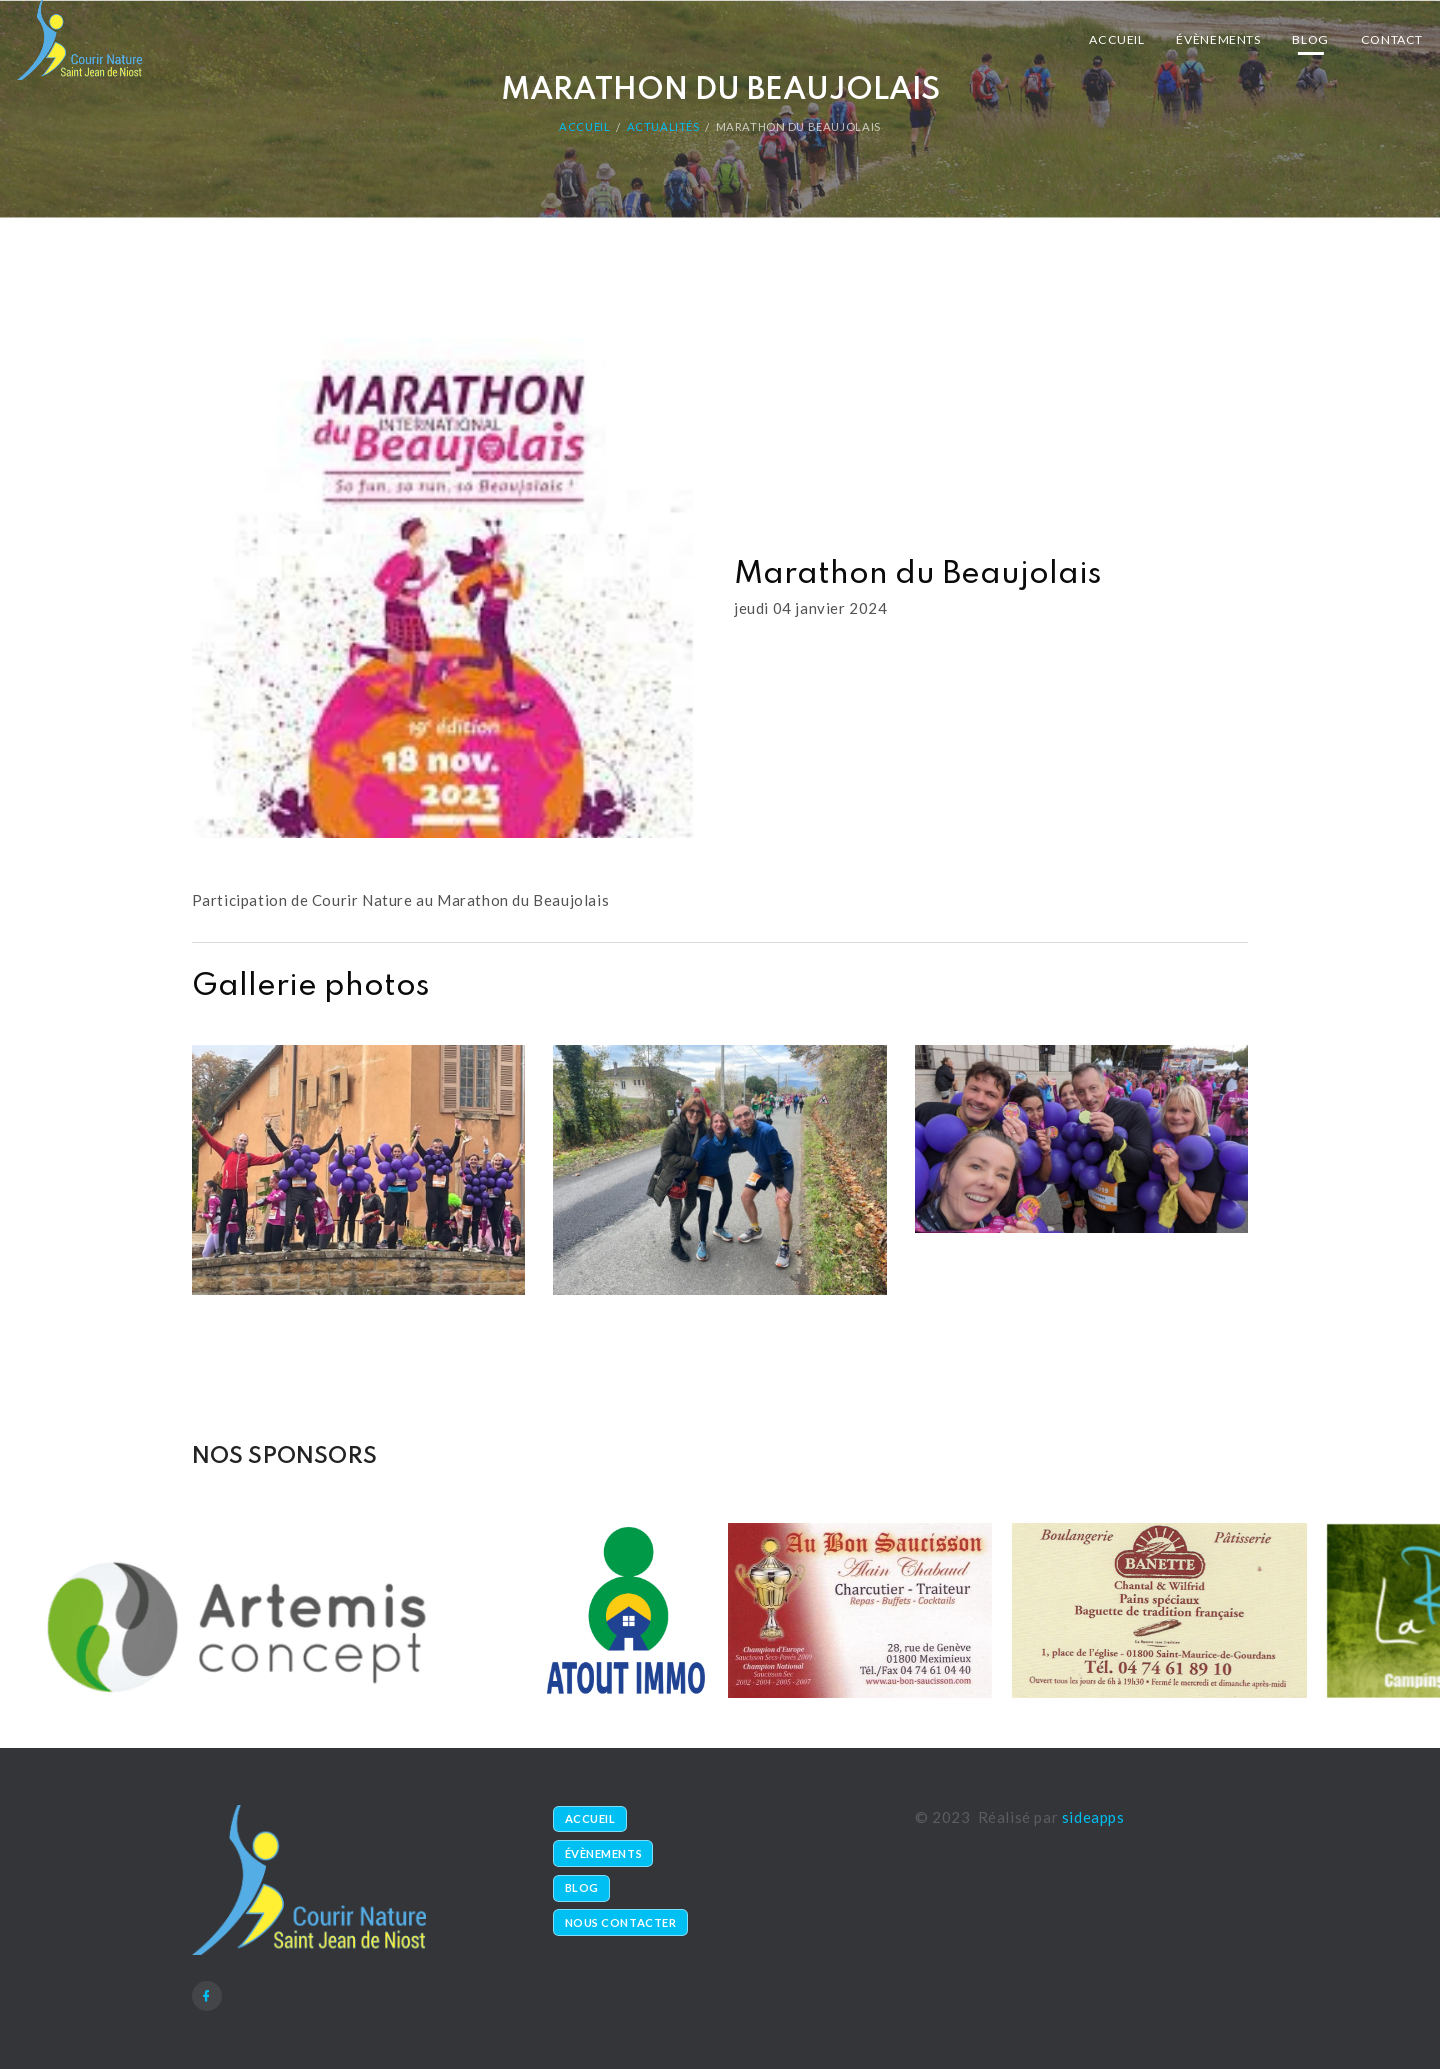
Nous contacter (621, 1922)
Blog (1310, 40)
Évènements (1218, 40)
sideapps (1093, 1817)
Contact (1392, 40)
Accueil (1116, 40)
